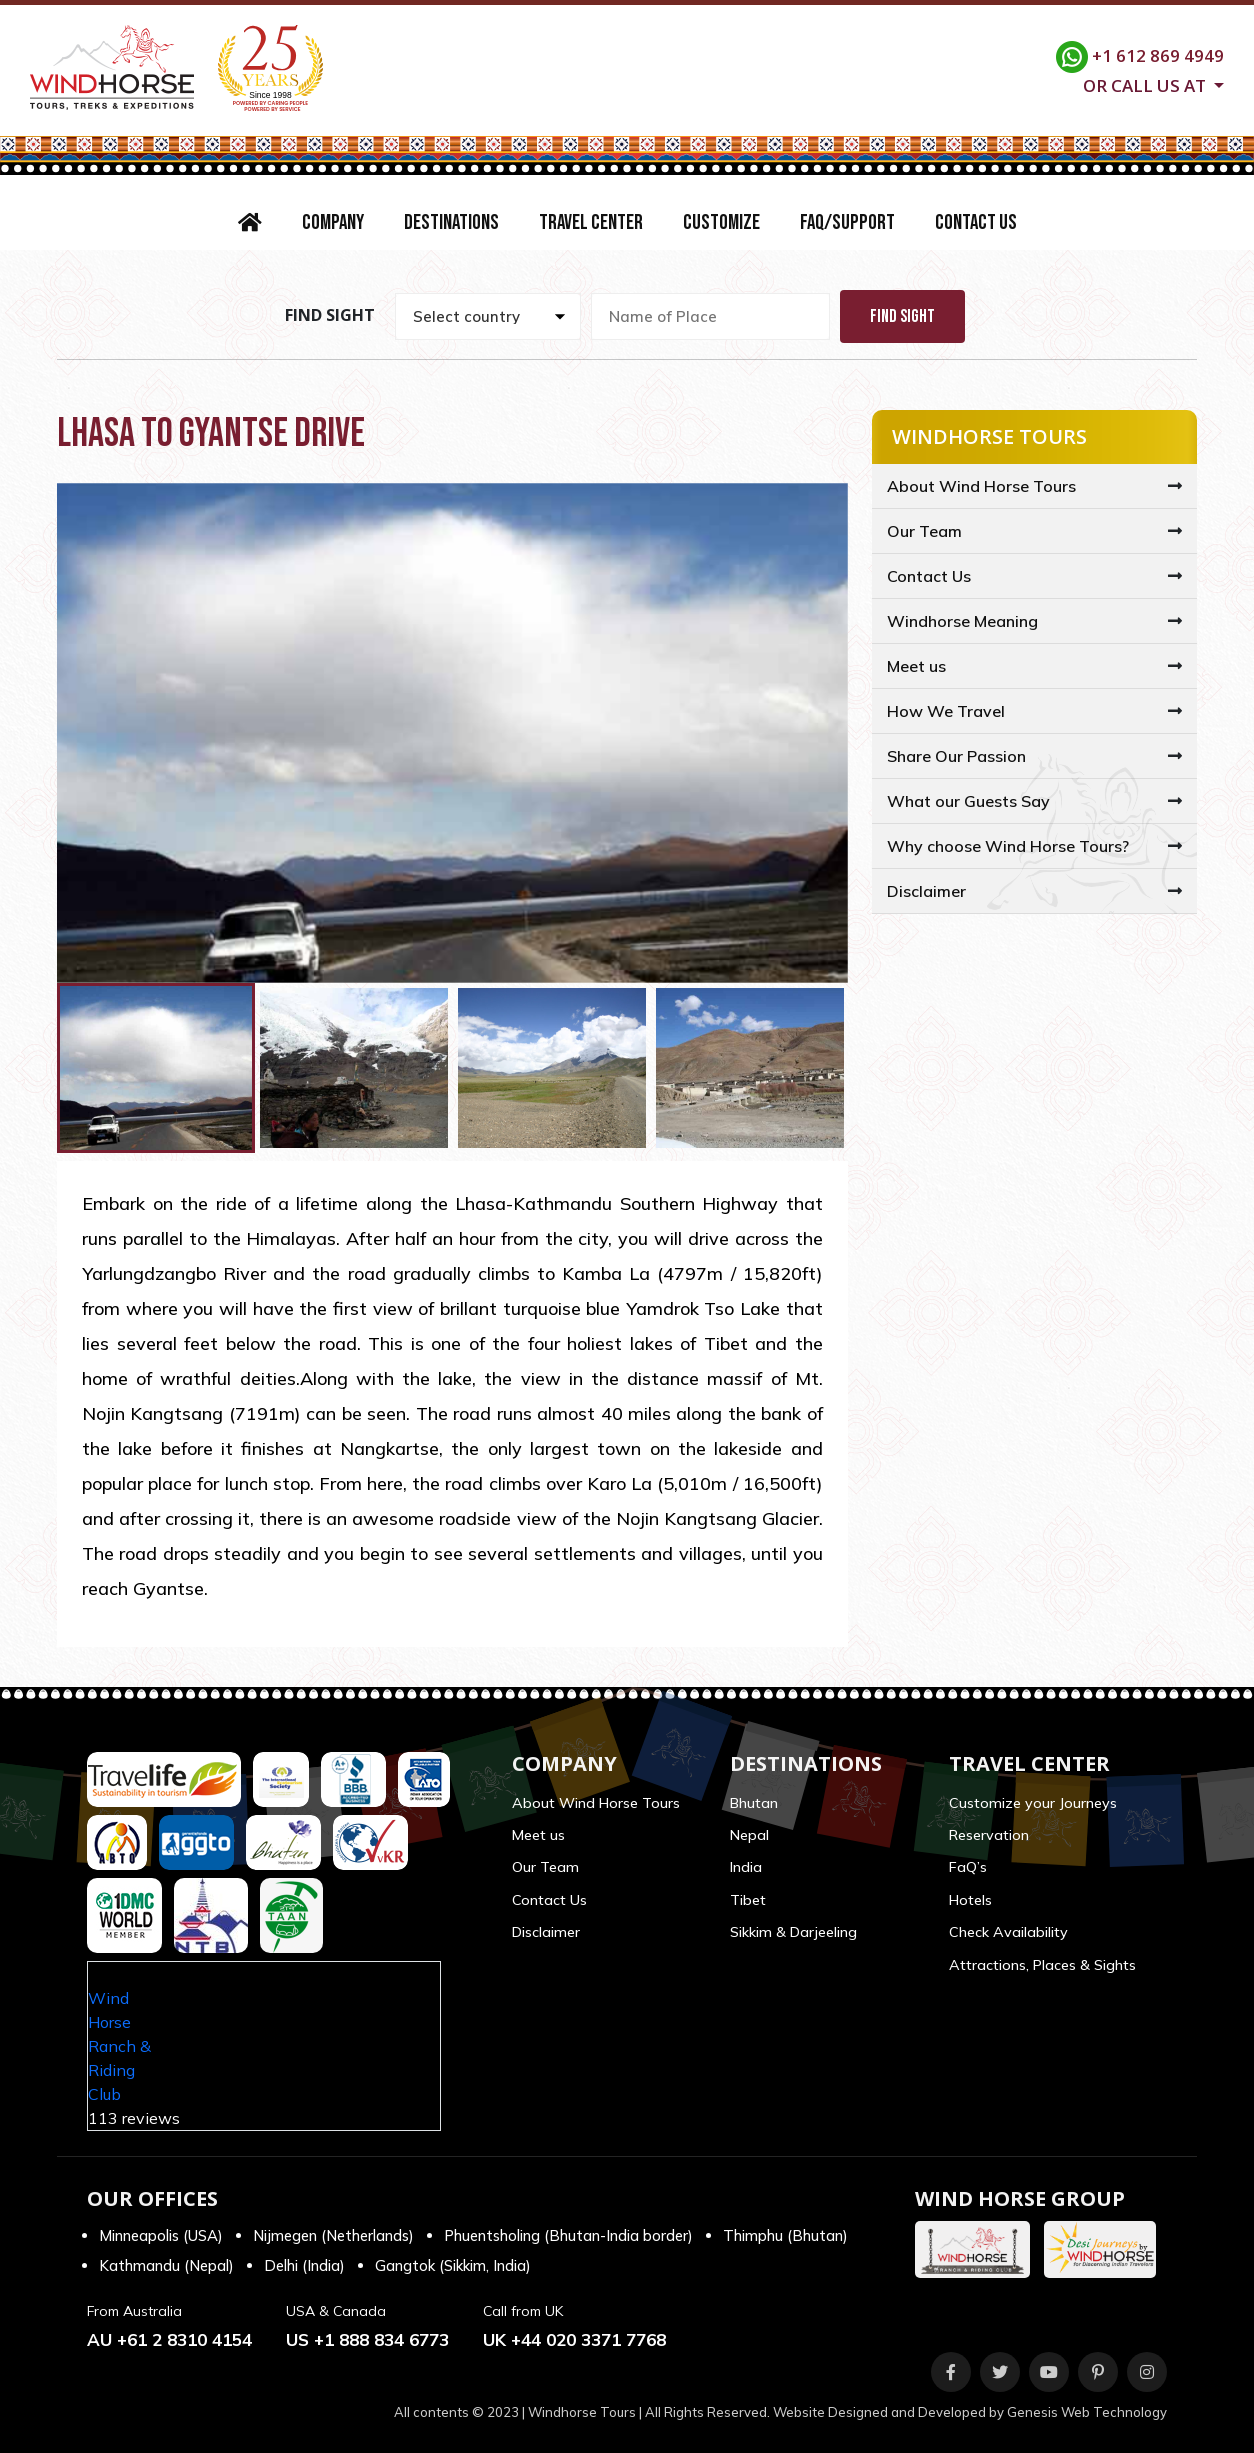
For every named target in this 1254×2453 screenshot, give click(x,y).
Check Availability (1008, 1932)
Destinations (451, 222)
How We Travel (946, 711)
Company (333, 222)
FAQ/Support (847, 222)
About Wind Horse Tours (981, 486)
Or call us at (1146, 84)
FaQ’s (968, 1867)
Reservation (989, 1835)
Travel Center (591, 222)
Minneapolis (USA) (161, 2235)
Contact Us (976, 222)
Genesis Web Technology (1087, 2412)
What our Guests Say (968, 801)
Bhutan (754, 1803)
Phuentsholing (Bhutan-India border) (568, 2235)
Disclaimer (926, 891)
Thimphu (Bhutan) (785, 2235)
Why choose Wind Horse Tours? (1008, 846)
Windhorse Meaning (962, 621)
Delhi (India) (304, 2265)
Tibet (748, 1900)
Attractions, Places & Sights (1042, 1965)
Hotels (970, 1900)
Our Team (924, 531)
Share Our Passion (956, 756)
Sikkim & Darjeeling (793, 1932)
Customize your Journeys (1033, 1803)
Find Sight (902, 316)
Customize (721, 222)
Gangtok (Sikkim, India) (453, 2265)
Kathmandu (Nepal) (166, 2265)
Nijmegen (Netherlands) (333, 2235)
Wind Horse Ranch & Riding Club (119, 2046)
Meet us (916, 666)
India (746, 1867)
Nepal (749, 1835)
